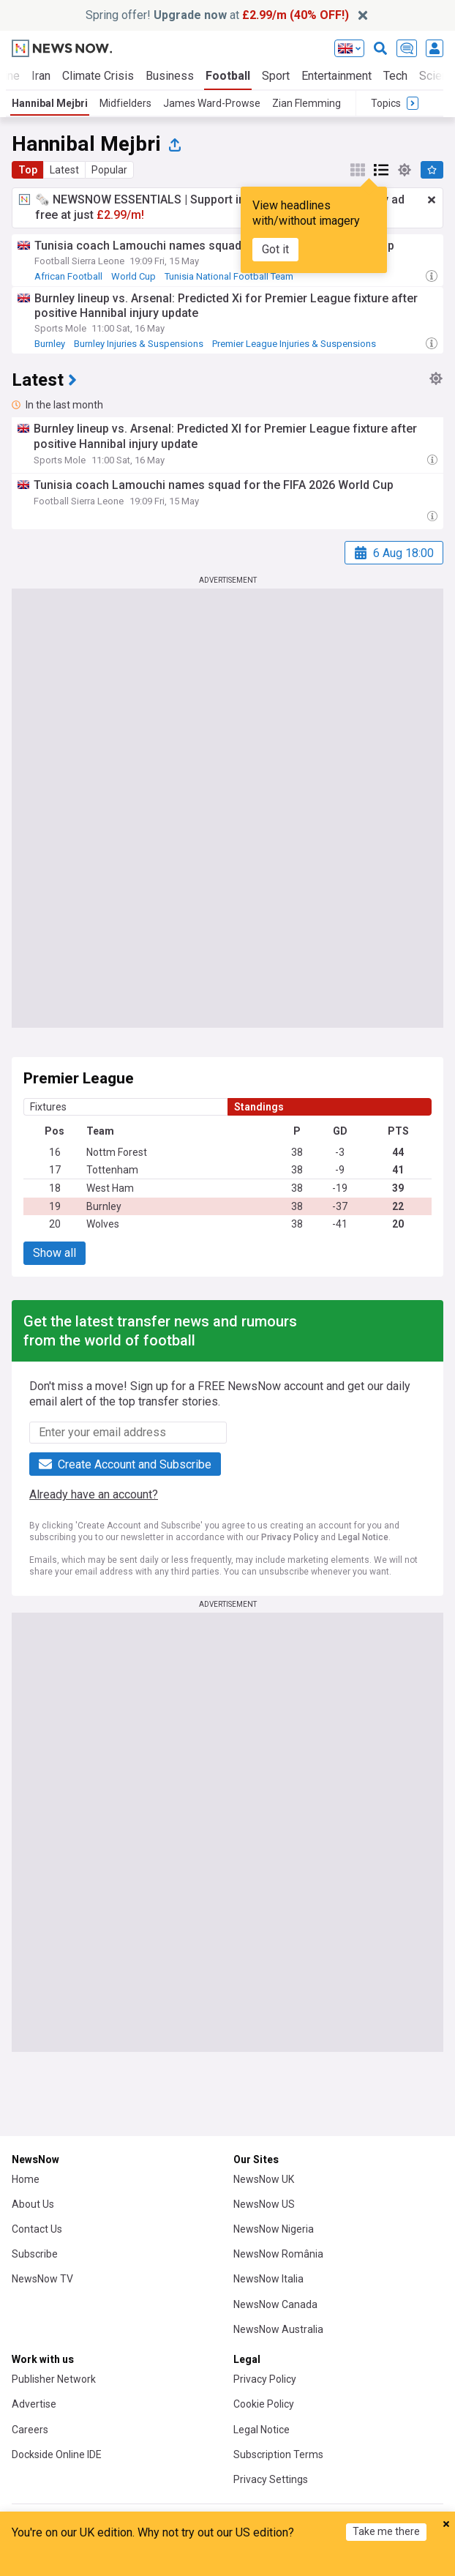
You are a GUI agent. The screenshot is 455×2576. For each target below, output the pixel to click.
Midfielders (125, 103)
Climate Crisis (98, 76)
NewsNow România (278, 2254)
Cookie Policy (263, 2404)
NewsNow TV (42, 2279)
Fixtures (48, 1107)
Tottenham (112, 1170)
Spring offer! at (217, 15)
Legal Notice (363, 1537)
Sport (276, 76)
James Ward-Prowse (211, 103)
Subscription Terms (278, 2454)
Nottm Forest (116, 1152)
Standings (259, 1107)
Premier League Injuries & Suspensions (294, 343)
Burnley (49, 343)
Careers (30, 2429)
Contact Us (37, 2229)
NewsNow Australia (278, 2329)
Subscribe (35, 2254)
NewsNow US (264, 2204)
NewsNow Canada (275, 2304)
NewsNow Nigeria (273, 2229)
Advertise (34, 2404)
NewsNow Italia (268, 2279)
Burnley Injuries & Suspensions (138, 343)
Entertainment (336, 76)
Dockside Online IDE (57, 2454)
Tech (395, 76)
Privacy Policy (289, 1537)
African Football (68, 276)
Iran (40, 76)
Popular (109, 170)
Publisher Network (54, 2379)
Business (170, 76)
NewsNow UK (263, 2179)
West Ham (110, 1188)
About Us (33, 2204)
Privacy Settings (270, 2479)
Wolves (102, 1224)
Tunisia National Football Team (229, 276)
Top (27, 170)
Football (228, 76)
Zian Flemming (306, 103)
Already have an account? (93, 1494)
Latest (64, 170)
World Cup (133, 276)
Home (26, 2179)
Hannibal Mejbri (50, 103)
